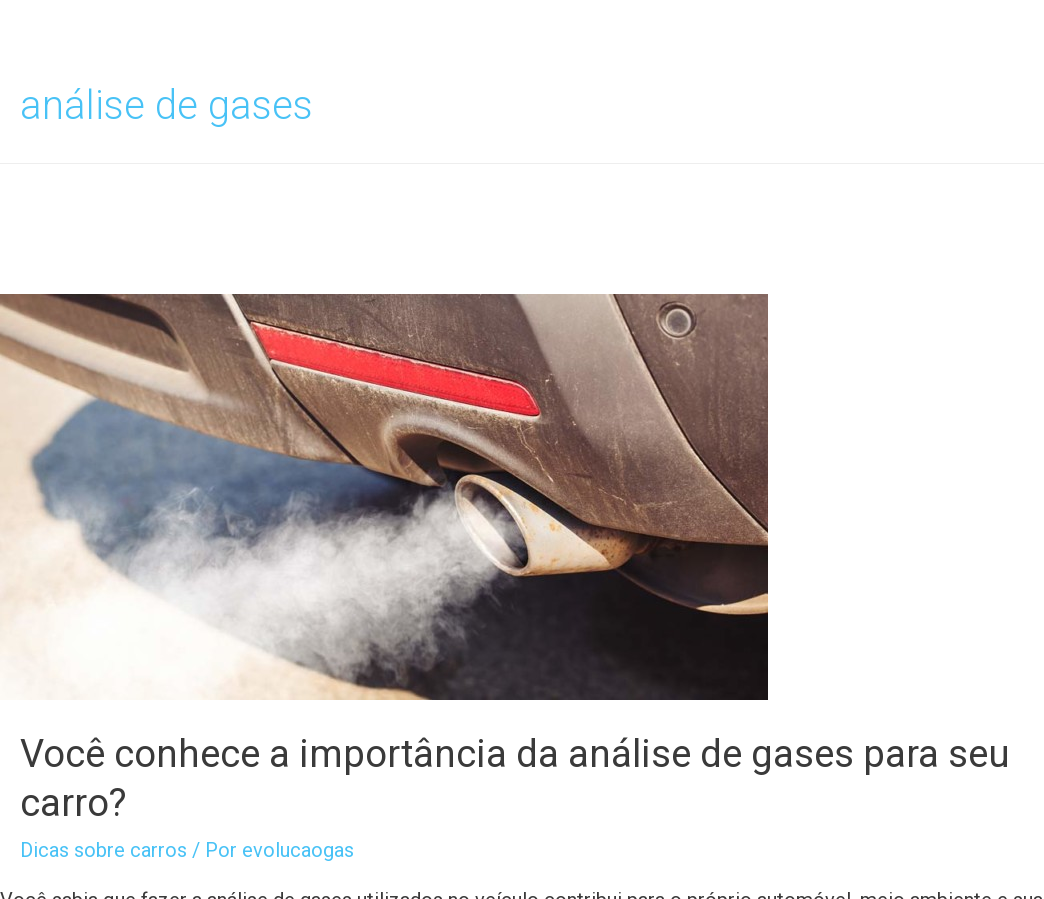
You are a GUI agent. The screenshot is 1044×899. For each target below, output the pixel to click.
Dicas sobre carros (103, 850)
